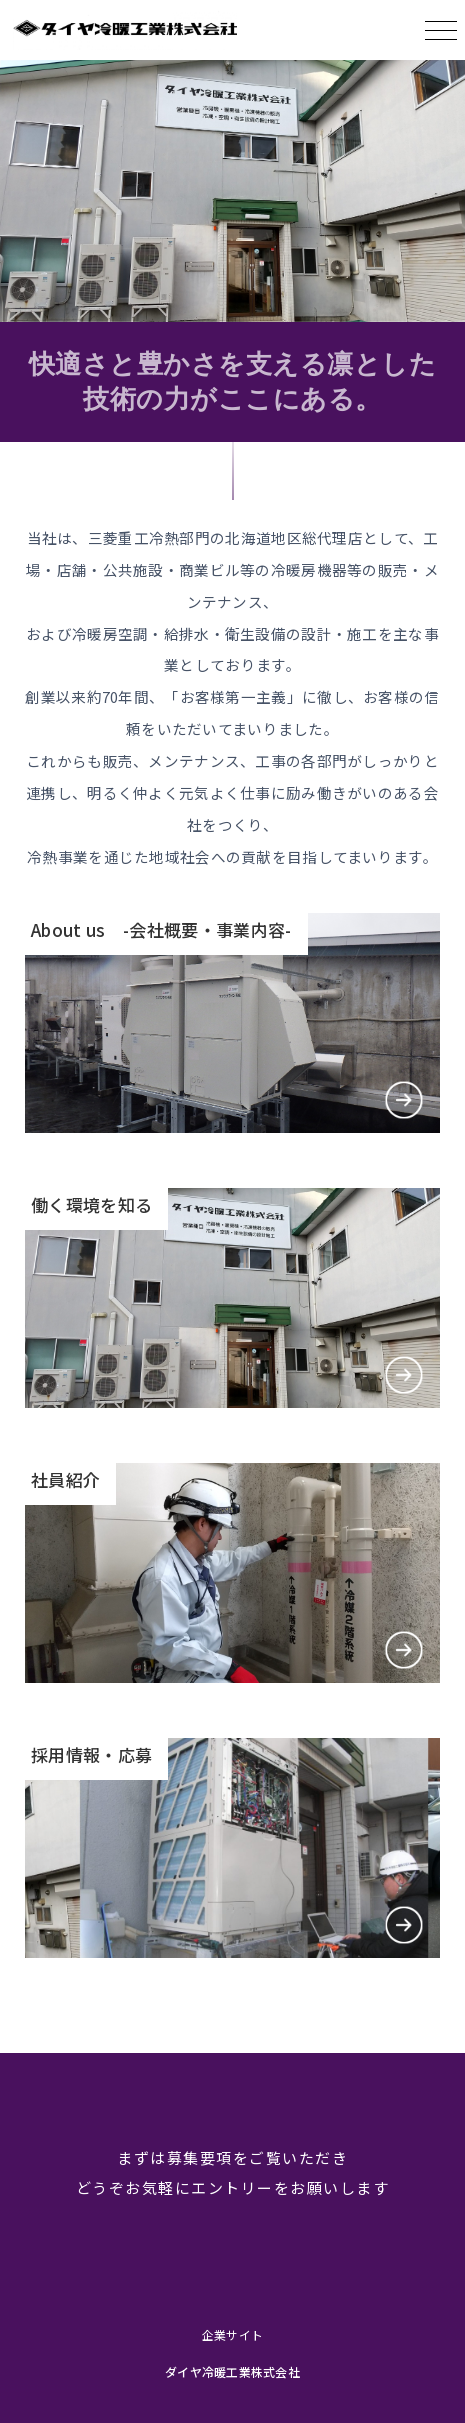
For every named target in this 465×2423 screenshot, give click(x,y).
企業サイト (232, 2334)
